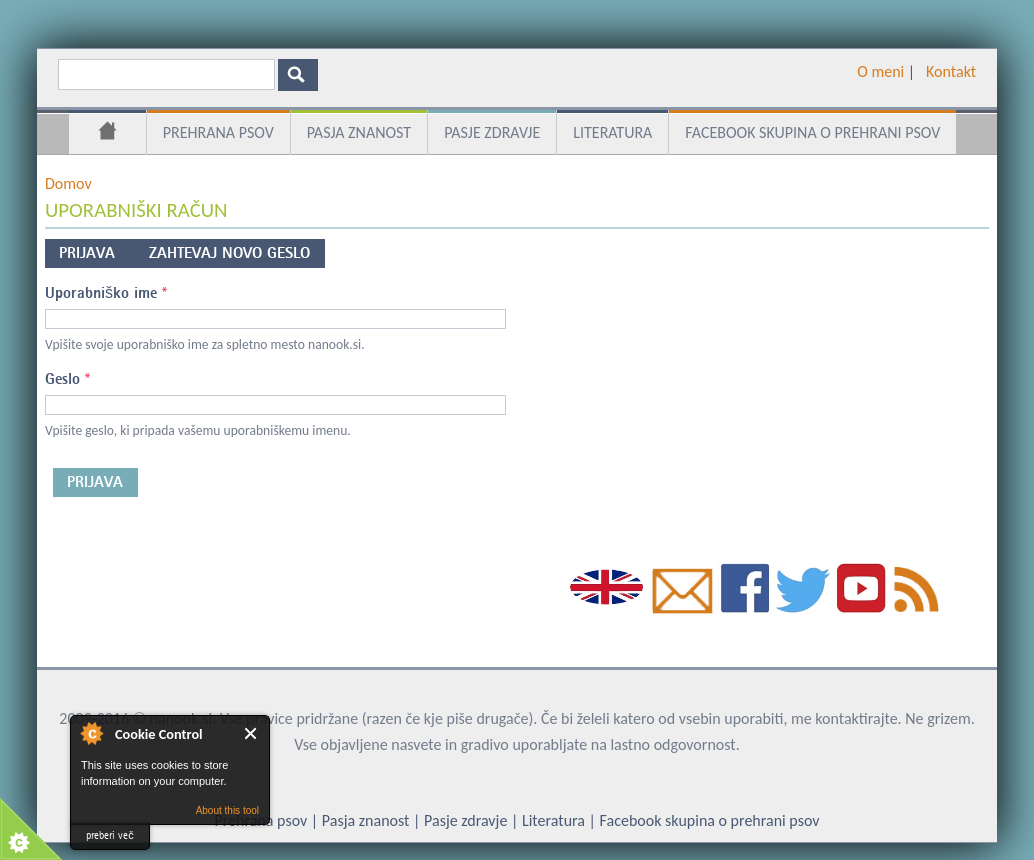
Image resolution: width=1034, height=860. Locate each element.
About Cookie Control (91, 733)
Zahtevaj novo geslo (229, 253)
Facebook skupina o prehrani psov (812, 132)
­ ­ (918, 71)
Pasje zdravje (492, 132)
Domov (107, 134)
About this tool (227, 810)
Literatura (612, 132)
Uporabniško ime (106, 293)
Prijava (96, 250)
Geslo (67, 379)
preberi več (110, 835)
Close (251, 733)
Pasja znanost (359, 132)
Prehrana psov (218, 132)
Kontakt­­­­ (951, 71)
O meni (880, 71)
